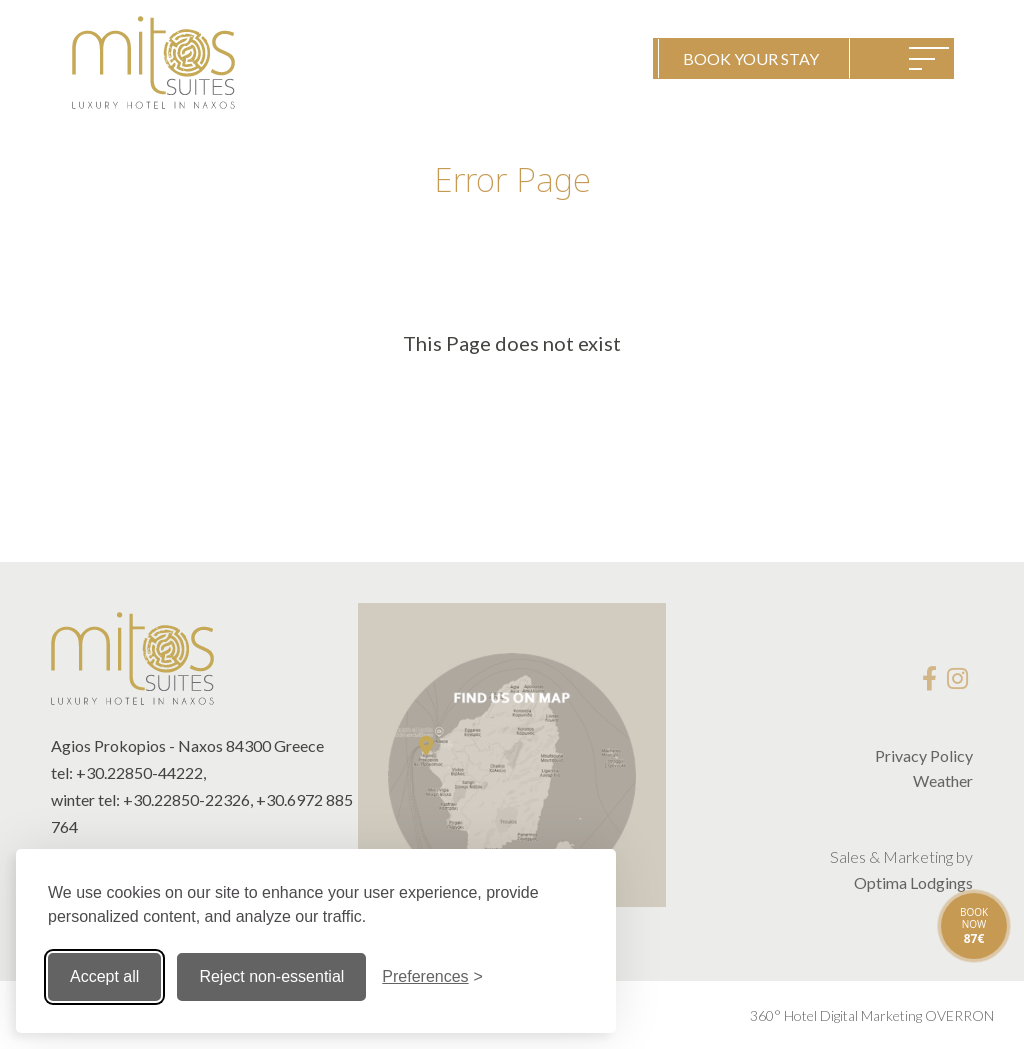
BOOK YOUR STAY (751, 58)
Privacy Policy (924, 755)
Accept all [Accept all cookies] (104, 976)
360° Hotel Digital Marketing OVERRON (872, 1015)
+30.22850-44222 (139, 772)
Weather (943, 780)
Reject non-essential (271, 976)
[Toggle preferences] (432, 977)
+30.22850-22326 (186, 799)
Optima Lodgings (913, 882)
